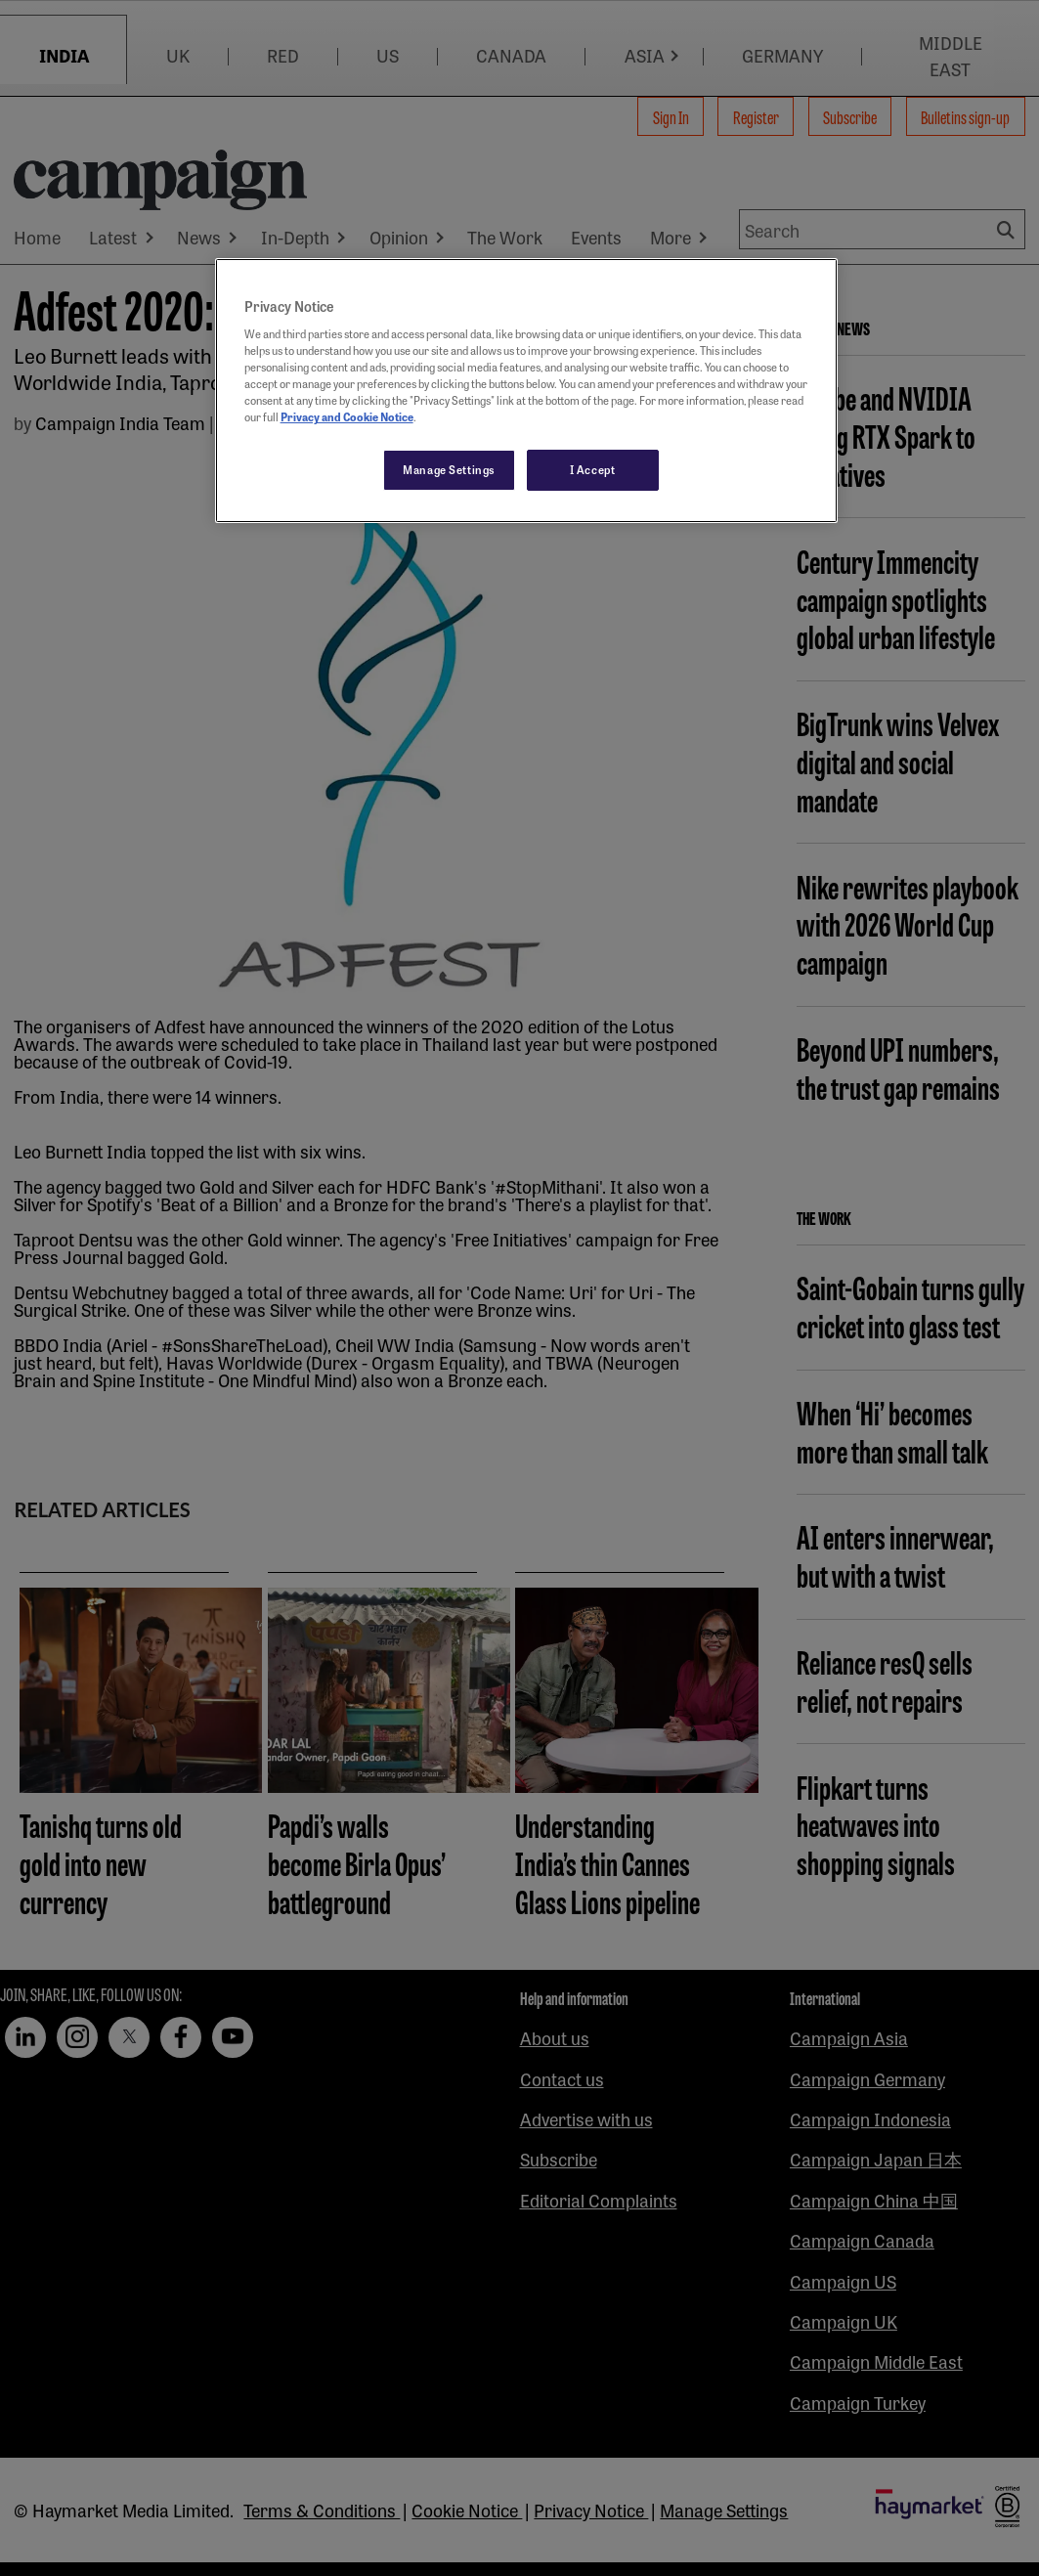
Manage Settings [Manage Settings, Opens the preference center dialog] (449, 469)
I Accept (593, 469)
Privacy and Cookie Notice (347, 416)
